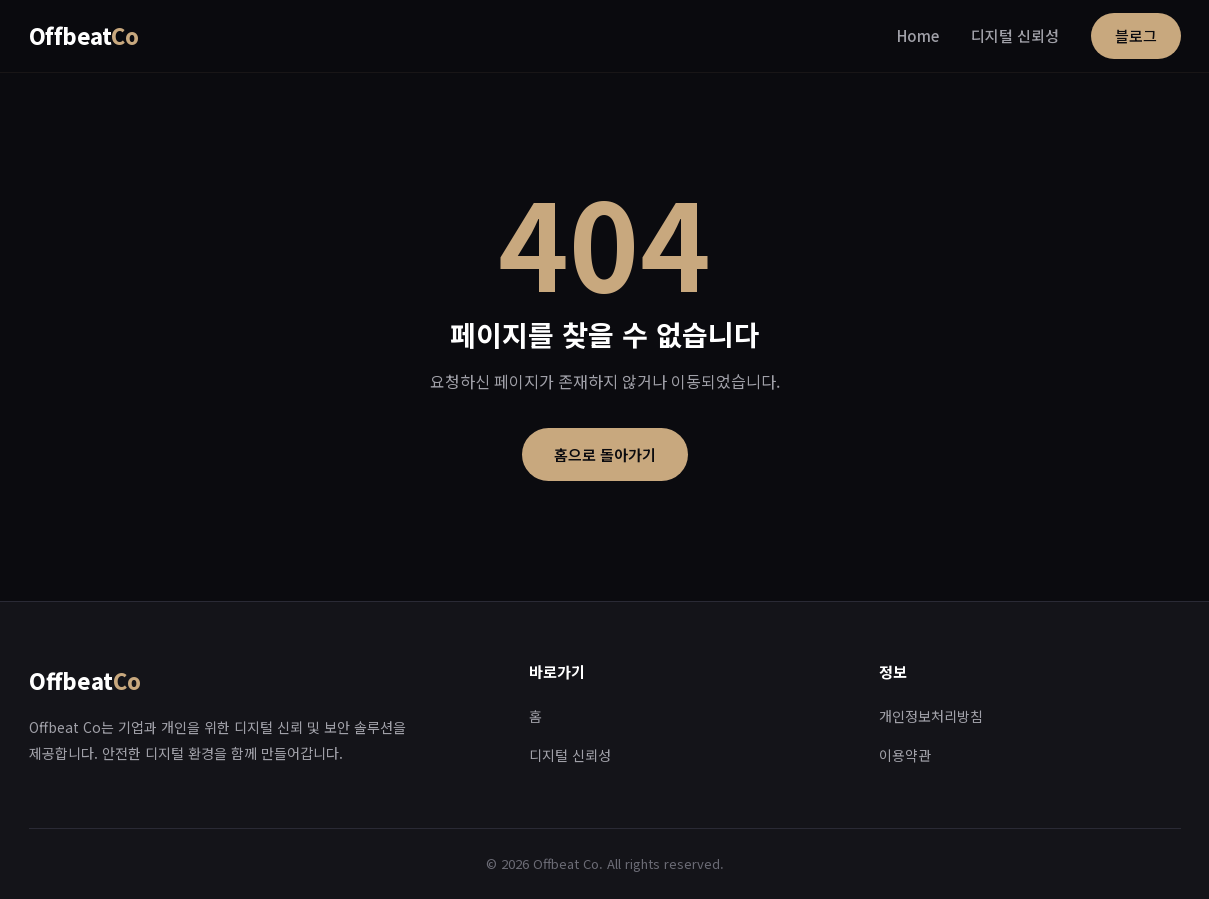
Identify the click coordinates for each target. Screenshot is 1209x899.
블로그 (1136, 35)
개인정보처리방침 (931, 716)
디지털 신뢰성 (1015, 35)
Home (918, 35)
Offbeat (84, 35)
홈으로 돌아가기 (605, 454)
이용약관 (905, 755)
